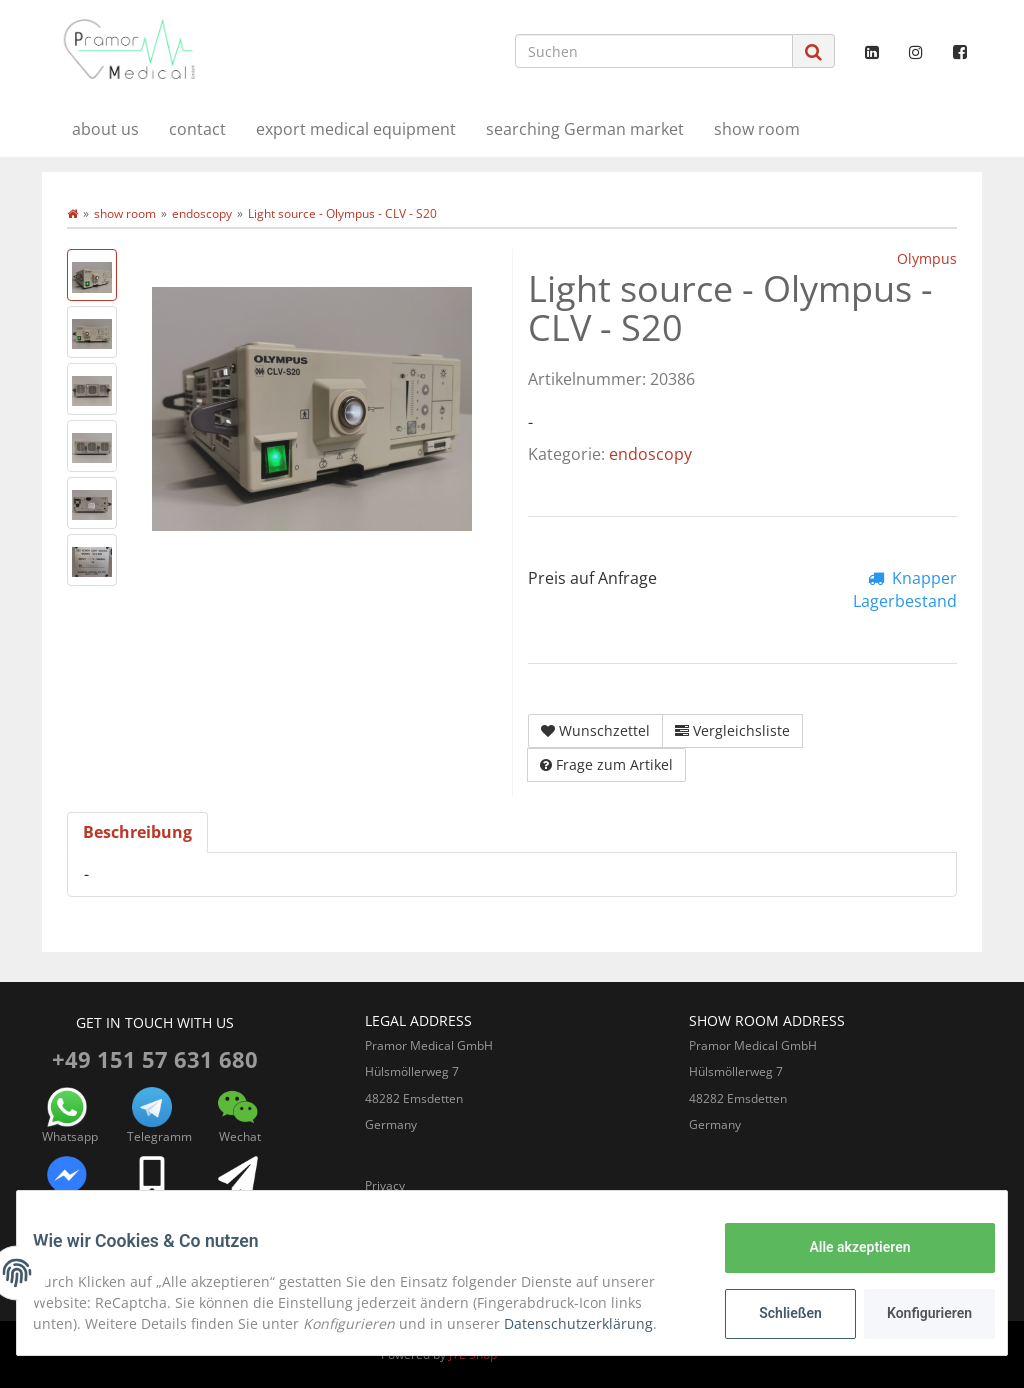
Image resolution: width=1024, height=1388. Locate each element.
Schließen (774, 1313)
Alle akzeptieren (843, 1247)
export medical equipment (356, 129)
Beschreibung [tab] (137, 832)
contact (197, 129)
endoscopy (650, 454)
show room (757, 129)
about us (105, 129)
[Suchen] (654, 51)
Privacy (385, 1185)
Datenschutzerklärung (594, 1323)
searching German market (585, 129)
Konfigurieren (915, 1313)
